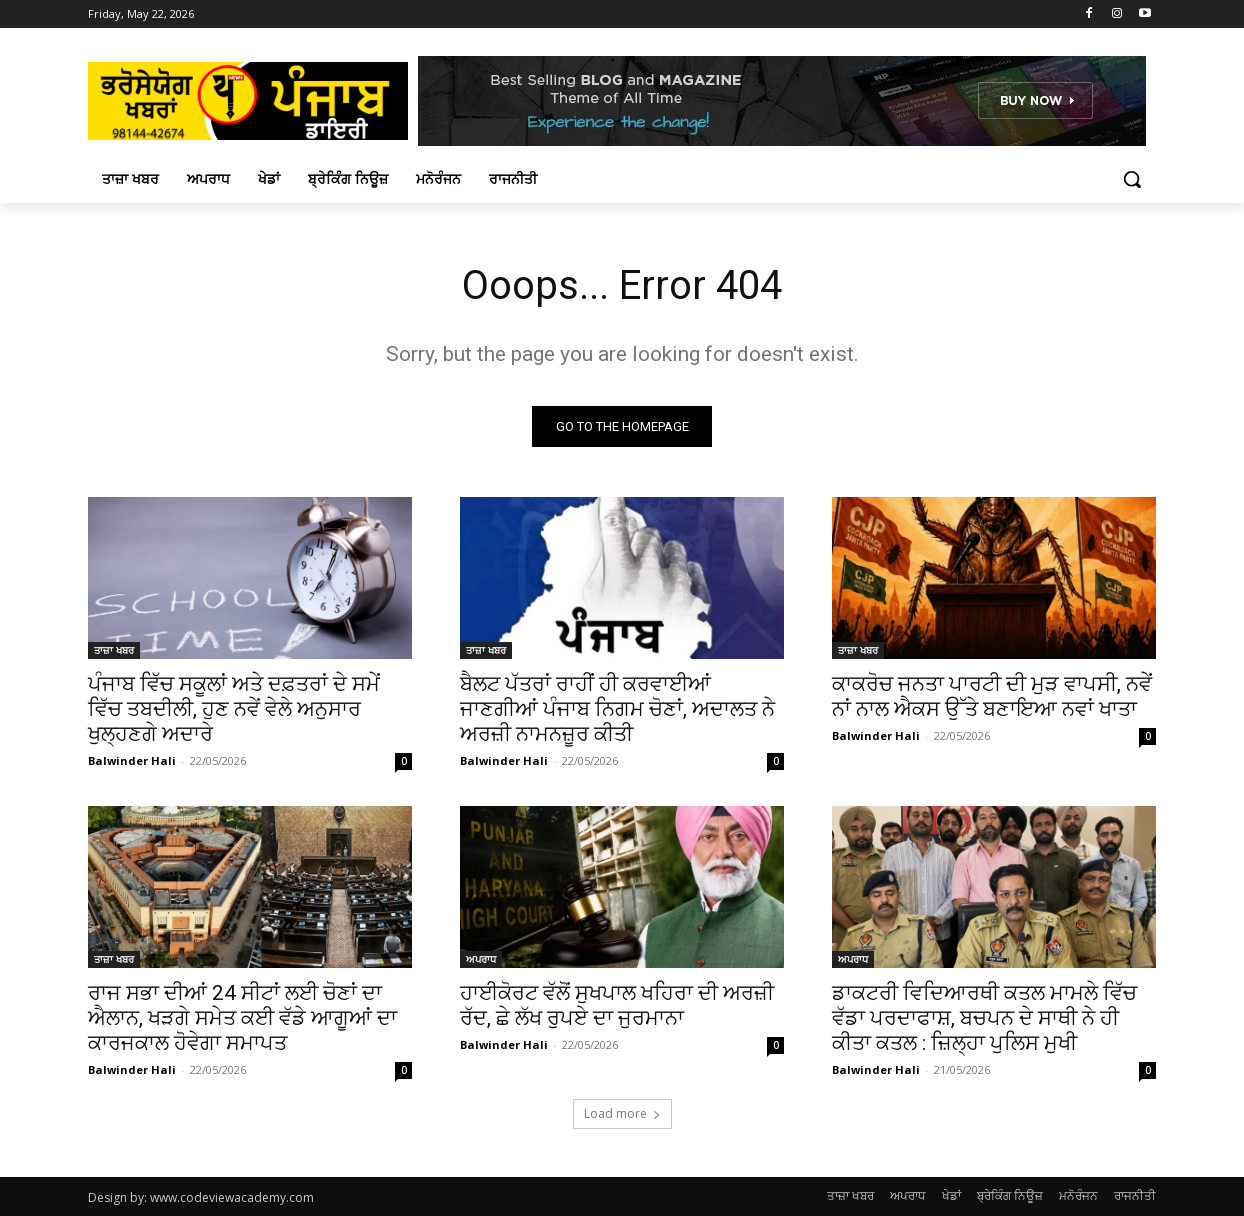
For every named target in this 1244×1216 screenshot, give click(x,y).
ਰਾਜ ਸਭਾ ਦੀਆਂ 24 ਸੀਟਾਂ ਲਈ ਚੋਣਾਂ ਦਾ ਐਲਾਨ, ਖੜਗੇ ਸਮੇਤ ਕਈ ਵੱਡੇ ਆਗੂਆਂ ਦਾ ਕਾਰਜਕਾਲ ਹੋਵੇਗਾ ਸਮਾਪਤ (242, 1018)
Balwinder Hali (132, 760)
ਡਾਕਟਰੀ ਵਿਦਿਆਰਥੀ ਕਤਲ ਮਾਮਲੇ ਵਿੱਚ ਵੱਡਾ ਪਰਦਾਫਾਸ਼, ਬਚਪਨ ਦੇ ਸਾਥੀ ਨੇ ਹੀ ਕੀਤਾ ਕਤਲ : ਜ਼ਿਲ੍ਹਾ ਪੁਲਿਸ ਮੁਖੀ (984, 1018)
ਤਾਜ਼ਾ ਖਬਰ (114, 650)
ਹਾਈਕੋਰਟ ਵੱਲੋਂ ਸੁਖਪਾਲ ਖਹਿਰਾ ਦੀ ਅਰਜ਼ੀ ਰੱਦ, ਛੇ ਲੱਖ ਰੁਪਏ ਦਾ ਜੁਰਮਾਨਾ (617, 1005)
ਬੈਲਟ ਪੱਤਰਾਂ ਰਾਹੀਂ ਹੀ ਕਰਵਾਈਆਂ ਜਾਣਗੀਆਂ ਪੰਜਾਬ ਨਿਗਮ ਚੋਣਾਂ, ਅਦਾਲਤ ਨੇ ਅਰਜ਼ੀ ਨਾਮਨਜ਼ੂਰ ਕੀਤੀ (617, 709)
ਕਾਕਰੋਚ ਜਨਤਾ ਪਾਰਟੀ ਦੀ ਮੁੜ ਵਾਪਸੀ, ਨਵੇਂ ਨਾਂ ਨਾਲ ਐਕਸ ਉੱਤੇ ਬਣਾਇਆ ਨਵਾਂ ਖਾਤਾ (992, 696)
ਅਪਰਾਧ (481, 959)
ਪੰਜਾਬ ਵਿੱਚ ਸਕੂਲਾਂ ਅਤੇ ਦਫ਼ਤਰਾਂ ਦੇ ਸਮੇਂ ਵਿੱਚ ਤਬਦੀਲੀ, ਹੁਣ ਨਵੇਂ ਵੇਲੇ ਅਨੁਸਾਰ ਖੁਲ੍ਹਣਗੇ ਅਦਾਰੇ (234, 709)
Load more (622, 1113)
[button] (1132, 179)
